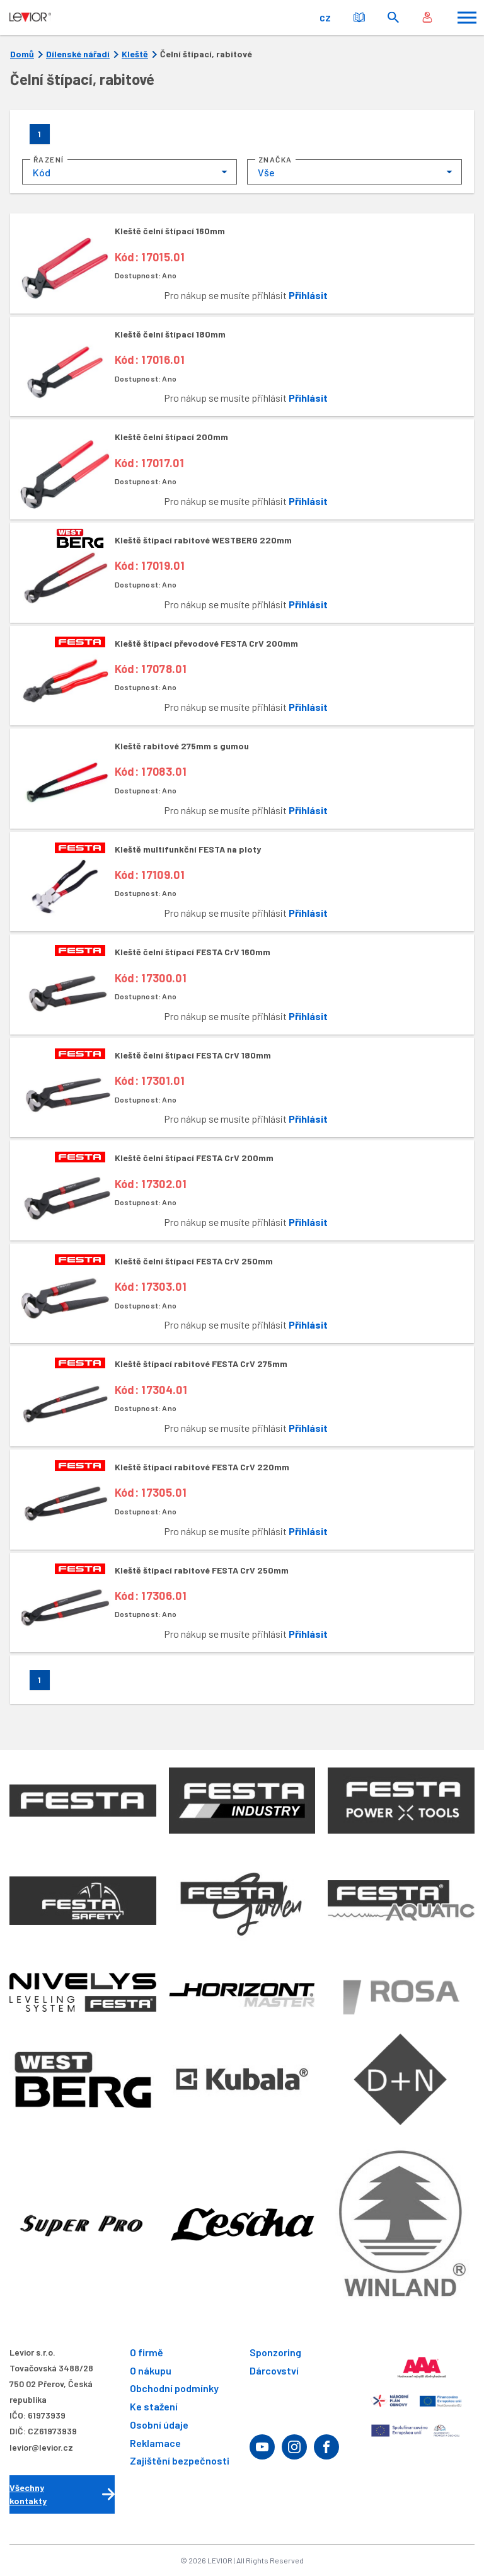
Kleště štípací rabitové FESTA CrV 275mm (201, 1363)
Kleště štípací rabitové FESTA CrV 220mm (202, 1466)
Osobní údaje (159, 2425)
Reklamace (155, 2443)
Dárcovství (274, 2370)
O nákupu (150, 2370)
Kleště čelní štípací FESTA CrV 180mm (193, 1055)
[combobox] (129, 171)
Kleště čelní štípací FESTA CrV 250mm (194, 1261)
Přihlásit (308, 295)
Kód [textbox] (41, 172)
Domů (22, 54)
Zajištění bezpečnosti (179, 2461)
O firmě (146, 2352)
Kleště (135, 54)
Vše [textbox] (266, 172)
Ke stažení (154, 2407)
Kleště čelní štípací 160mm (170, 230)
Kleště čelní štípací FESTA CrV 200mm (194, 1157)
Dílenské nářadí (78, 54)
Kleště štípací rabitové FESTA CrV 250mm (202, 1570)
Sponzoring (275, 2352)
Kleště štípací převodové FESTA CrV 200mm (206, 643)
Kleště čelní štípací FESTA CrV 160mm (192, 951)
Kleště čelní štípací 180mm (170, 334)
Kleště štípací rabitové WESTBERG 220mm (203, 540)
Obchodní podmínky (174, 2389)
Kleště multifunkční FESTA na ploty (188, 849)
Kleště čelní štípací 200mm (171, 436)
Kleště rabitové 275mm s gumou (182, 745)
